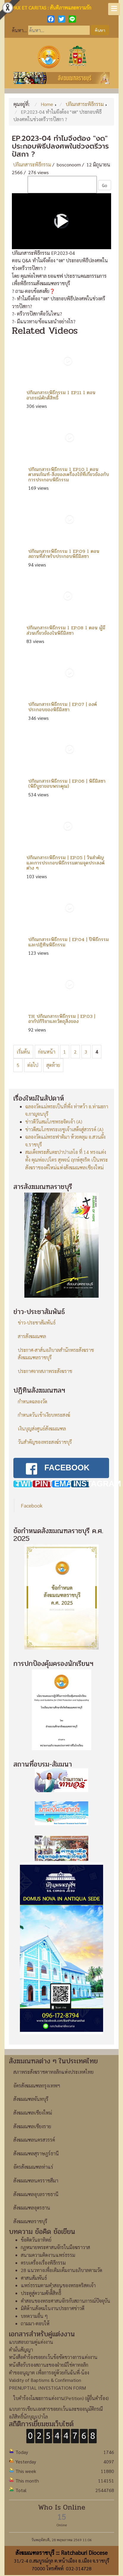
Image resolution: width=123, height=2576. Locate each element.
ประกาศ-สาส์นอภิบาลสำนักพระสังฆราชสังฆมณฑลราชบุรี (56, 1354)
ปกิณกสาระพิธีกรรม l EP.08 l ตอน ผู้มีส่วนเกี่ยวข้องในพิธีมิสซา (65, 630)
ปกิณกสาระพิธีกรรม (32, 164)
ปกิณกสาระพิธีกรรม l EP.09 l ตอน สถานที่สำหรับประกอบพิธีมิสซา (63, 553)
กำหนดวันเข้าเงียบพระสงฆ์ (44, 1415)
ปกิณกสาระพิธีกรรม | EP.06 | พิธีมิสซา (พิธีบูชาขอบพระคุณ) (66, 783)
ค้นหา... (19, 30)
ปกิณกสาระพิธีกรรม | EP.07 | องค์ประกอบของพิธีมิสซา (62, 706)
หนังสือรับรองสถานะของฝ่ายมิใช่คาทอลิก (48, 2351)
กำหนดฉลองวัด (32, 1401)
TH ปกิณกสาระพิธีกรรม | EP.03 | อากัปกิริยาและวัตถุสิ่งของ (61, 1018)
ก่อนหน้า (46, 1052)
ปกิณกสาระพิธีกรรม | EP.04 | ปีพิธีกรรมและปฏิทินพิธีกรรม (68, 942)
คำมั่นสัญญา (21, 2335)
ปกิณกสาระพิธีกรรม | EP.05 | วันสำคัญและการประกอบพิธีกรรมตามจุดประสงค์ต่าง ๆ (65, 863)
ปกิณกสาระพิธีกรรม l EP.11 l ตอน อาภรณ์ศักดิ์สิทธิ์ (60, 395)
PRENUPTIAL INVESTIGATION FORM (47, 2373)
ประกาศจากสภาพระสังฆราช (45, 1371)
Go (104, 185)
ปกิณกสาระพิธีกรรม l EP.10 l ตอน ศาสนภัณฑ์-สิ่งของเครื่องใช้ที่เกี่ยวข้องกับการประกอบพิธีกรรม (68, 474)
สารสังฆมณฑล (32, 1336)
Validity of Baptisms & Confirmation (45, 2366)
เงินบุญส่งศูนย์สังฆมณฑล (42, 1428)
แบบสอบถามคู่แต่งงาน (31, 2328)
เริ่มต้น (23, 1052)
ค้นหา (100, 30)
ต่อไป (32, 1065)
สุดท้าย (53, 1065)
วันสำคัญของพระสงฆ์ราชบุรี (45, 1442)
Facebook (31, 1491)
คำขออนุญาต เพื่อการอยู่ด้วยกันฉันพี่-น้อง (49, 2358)
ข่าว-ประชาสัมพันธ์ (37, 1322)
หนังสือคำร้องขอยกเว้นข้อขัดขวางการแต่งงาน (53, 2343)
